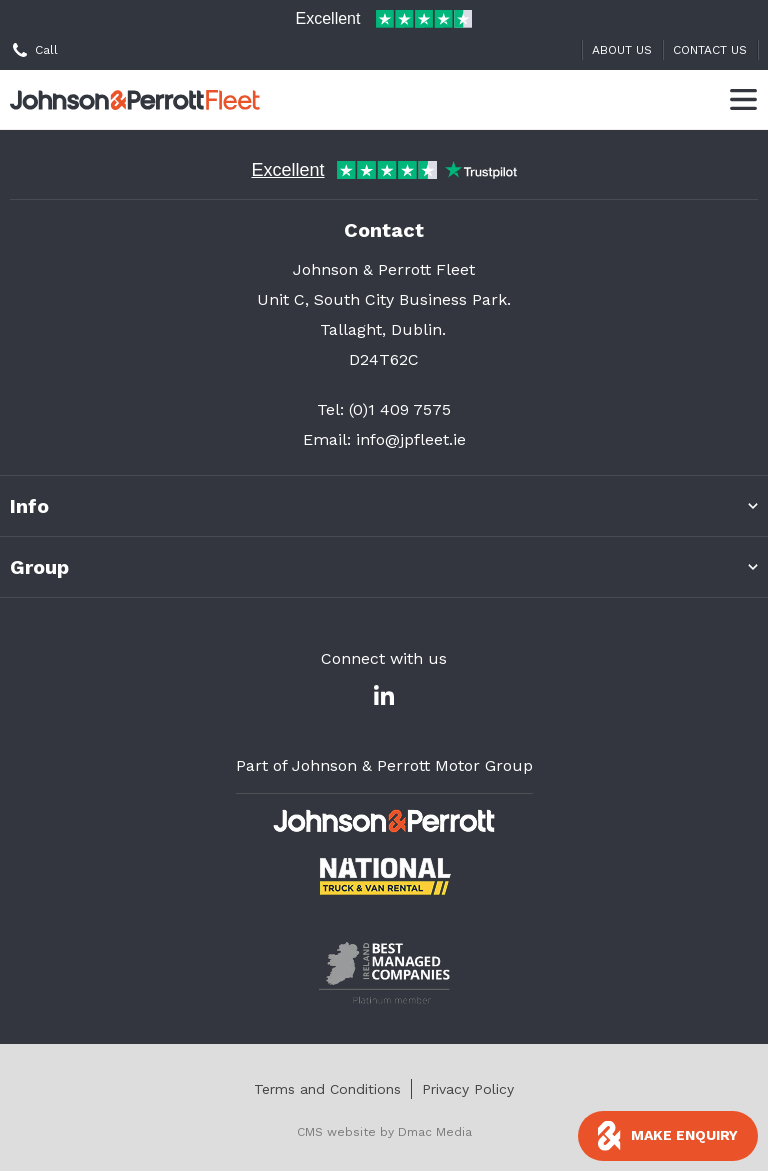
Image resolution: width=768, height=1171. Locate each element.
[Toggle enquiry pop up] (668, 1136)
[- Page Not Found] (384, 973)
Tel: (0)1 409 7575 (384, 409)
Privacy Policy (468, 1089)
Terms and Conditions (327, 1089)
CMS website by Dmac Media (384, 1132)
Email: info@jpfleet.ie (384, 439)
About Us (622, 50)
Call (46, 50)
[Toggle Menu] (743, 100)
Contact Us (710, 50)
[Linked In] (384, 695)
